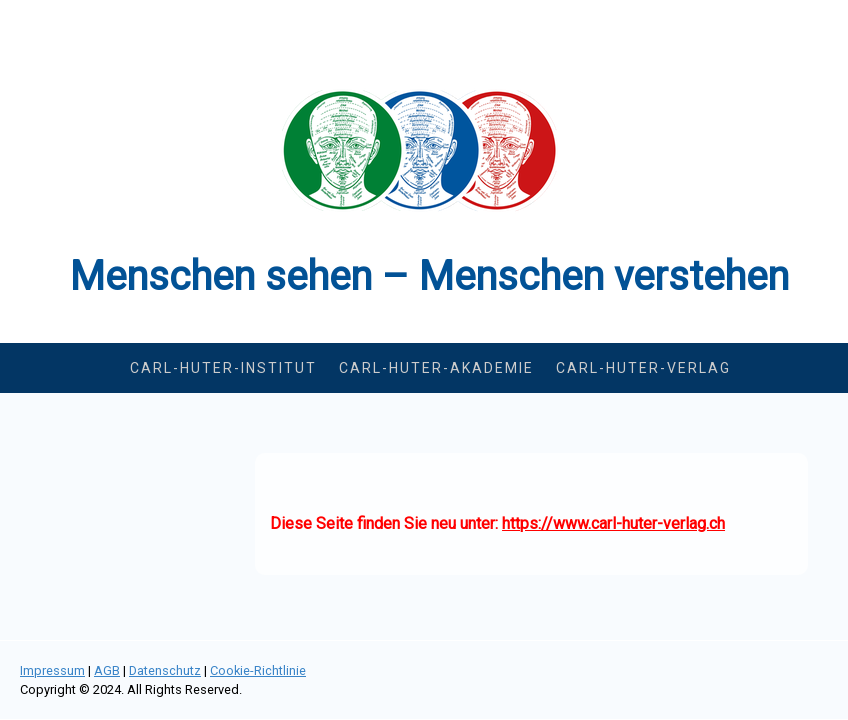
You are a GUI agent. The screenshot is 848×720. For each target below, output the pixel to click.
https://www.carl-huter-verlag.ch (613, 523)
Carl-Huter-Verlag (643, 368)
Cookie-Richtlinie (258, 670)
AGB (107, 670)
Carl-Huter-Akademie (436, 368)
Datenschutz (165, 670)
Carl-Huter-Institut (223, 368)
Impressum (52, 670)
